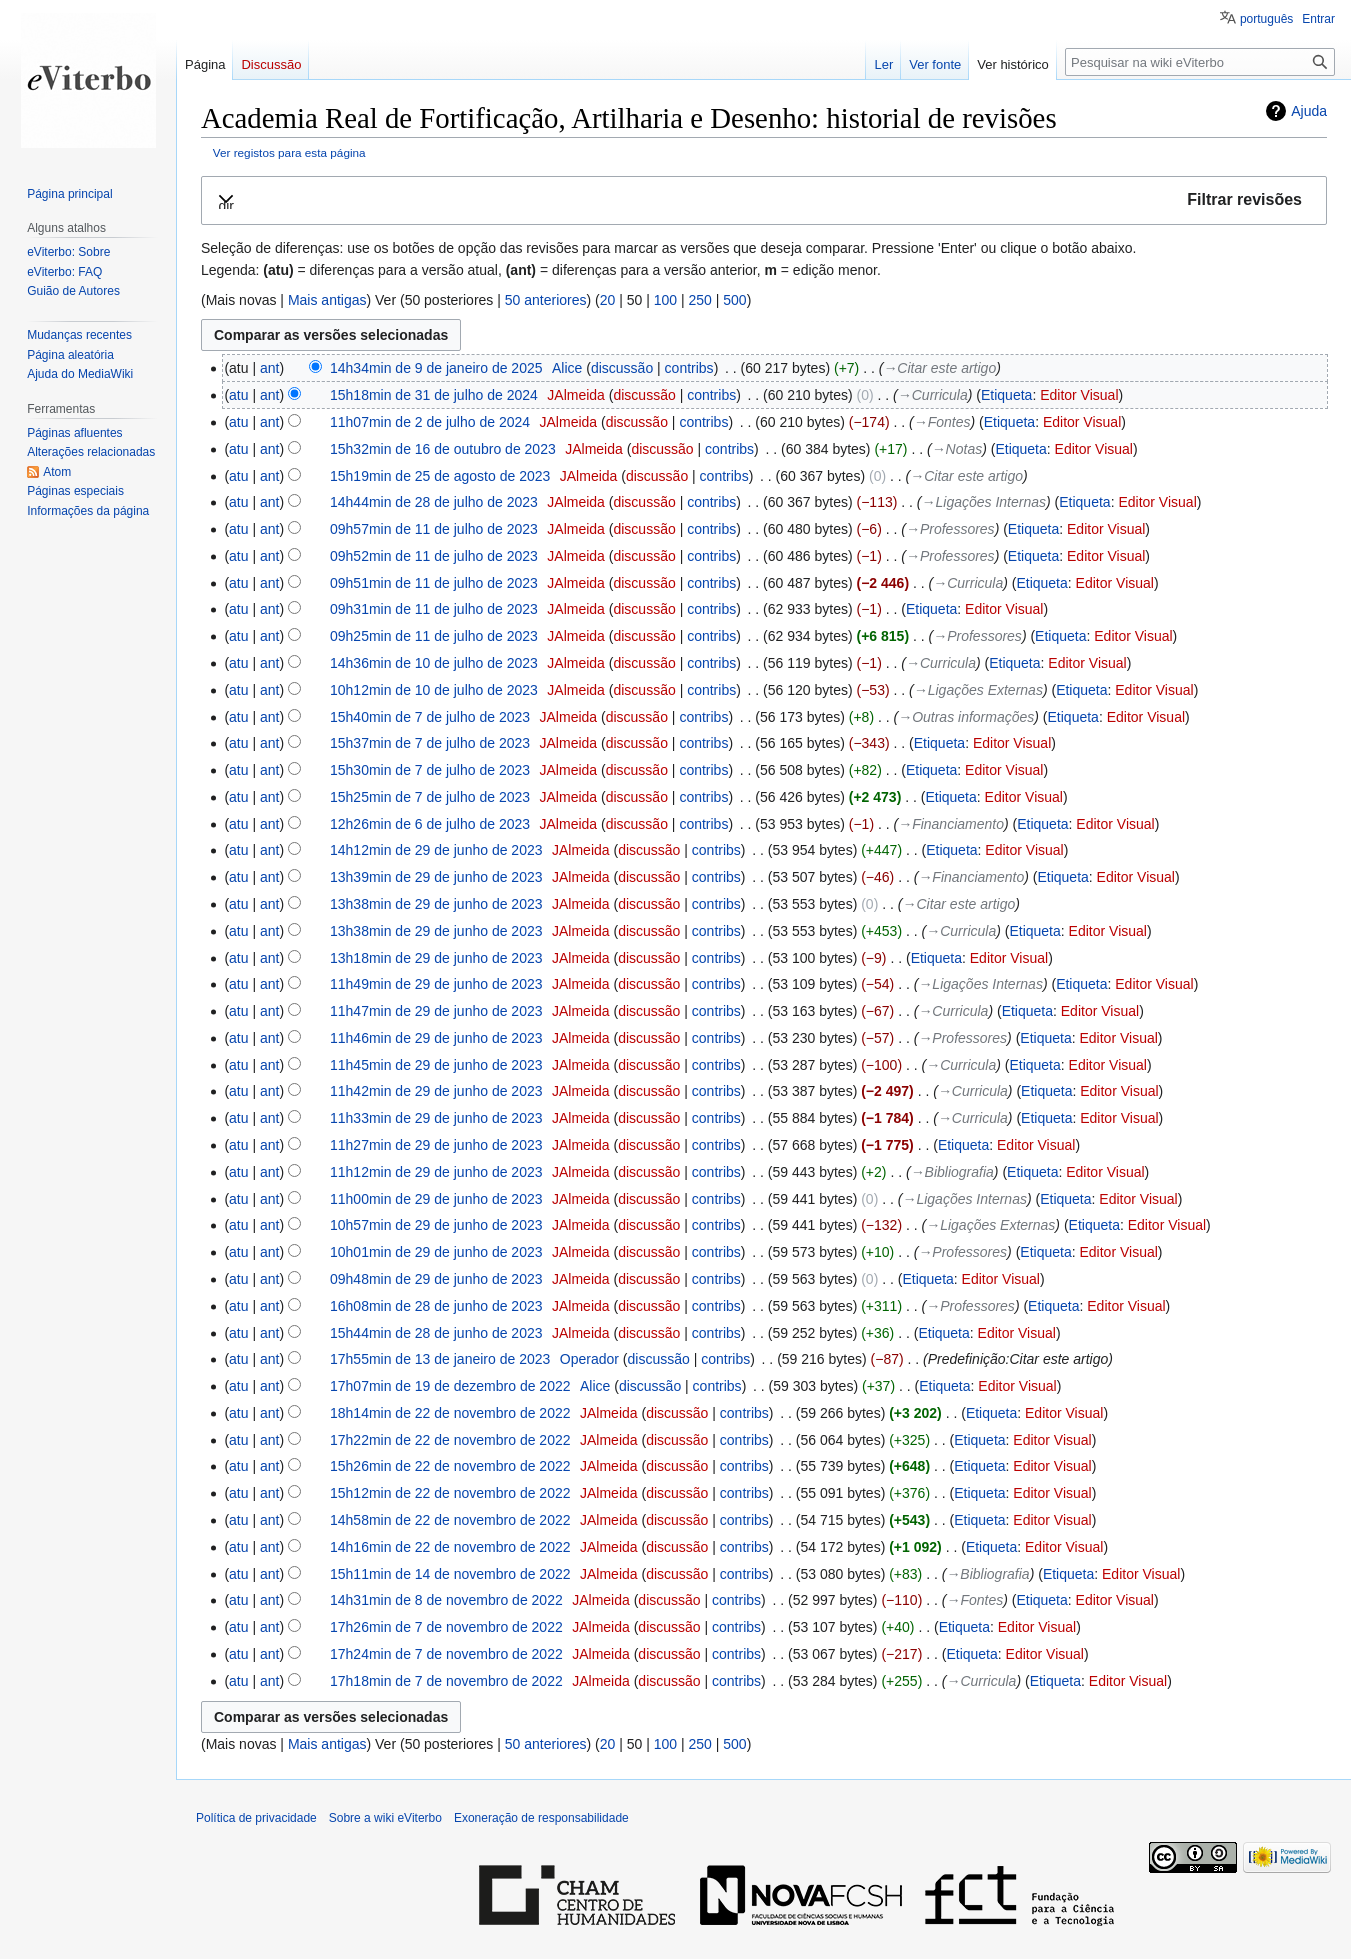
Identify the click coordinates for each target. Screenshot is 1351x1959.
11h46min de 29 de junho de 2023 (436, 1038)
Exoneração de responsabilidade (541, 1818)
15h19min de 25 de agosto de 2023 (440, 476)
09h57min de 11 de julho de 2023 (434, 529)
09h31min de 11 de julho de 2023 (434, 609)
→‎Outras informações (966, 717)
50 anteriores (546, 300)
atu (238, 395)
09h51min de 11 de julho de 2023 (434, 583)
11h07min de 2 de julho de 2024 (430, 422)
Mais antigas (327, 300)
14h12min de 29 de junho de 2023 (436, 850)
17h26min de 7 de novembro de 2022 (446, 1627)
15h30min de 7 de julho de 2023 (430, 770)
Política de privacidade (256, 1818)
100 (665, 300)
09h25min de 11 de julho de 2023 (434, 636)
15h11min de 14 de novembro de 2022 (450, 1574)
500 (734, 300)
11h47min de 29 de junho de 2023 (436, 1011)
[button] (764, 200)
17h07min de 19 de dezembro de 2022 (450, 1386)
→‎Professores (950, 529)
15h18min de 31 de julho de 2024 (434, 395)
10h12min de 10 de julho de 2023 (434, 690)
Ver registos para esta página (289, 152)
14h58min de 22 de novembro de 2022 (450, 1520)
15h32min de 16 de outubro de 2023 (443, 449)
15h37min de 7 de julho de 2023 (430, 743)
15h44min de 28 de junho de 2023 (436, 1333)
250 (699, 300)
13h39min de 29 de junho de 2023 (436, 877)
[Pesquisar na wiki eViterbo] (1200, 62)
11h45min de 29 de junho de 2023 (436, 1065)
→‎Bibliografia (952, 1172)
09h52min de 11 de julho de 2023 (434, 556)
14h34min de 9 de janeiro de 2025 (436, 368)
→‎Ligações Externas (978, 690)
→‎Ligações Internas (984, 502)
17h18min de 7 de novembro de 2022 (446, 1681)
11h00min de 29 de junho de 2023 (436, 1199)
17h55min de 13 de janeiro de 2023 (440, 1359)
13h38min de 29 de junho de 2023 (436, 904)
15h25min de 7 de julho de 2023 (430, 797)
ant (269, 368)
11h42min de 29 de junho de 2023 (436, 1091)
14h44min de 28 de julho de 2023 (434, 502)
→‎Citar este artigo (939, 368)
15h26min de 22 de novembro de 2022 (450, 1466)
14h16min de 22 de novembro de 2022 (450, 1547)
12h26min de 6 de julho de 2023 (430, 824)
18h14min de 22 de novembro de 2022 (450, 1413)
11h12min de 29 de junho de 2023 (436, 1172)
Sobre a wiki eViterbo (385, 1818)
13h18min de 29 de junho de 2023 (436, 958)
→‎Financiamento (951, 824)
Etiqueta (1006, 395)
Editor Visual (1079, 395)
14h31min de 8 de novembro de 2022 (446, 1600)
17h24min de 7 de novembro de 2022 (446, 1654)
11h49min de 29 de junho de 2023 (436, 984)
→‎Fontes (942, 422)
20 (608, 300)
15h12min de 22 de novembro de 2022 (450, 1493)
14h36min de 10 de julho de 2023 (434, 663)
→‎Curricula (933, 395)
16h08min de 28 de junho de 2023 (436, 1306)
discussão (622, 368)
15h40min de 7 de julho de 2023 (430, 717)
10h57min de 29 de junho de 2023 (436, 1225)
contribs (689, 368)
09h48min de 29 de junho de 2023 (436, 1279)
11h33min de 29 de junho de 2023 (436, 1118)
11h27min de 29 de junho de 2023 (436, 1145)
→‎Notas (957, 449)
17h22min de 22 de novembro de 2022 (450, 1440)
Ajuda (1309, 111)
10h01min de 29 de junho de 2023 (436, 1252)
